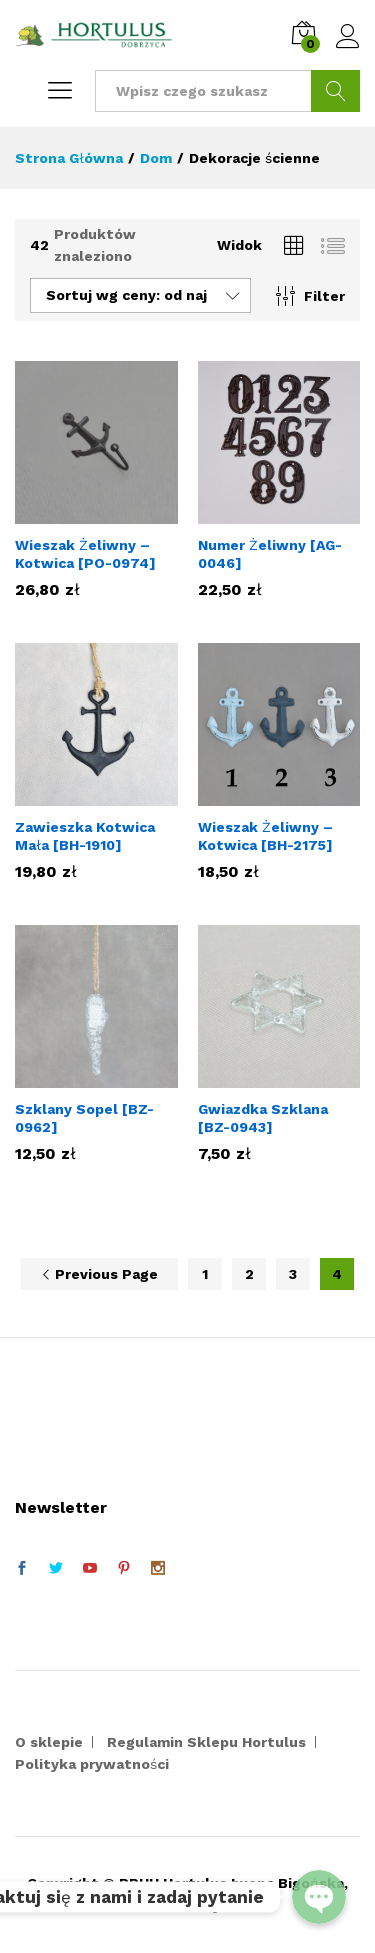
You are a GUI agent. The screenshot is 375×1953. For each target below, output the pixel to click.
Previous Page (99, 1274)
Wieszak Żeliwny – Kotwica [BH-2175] (265, 836)
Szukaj (335, 91)
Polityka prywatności (92, 1764)
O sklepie (49, 1742)
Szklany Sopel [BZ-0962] (84, 1118)
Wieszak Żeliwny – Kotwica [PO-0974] (85, 554)
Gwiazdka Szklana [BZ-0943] (263, 1118)
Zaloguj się (348, 37)
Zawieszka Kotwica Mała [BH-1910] (85, 836)
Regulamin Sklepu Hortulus (206, 1742)
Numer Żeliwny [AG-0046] (270, 554)
